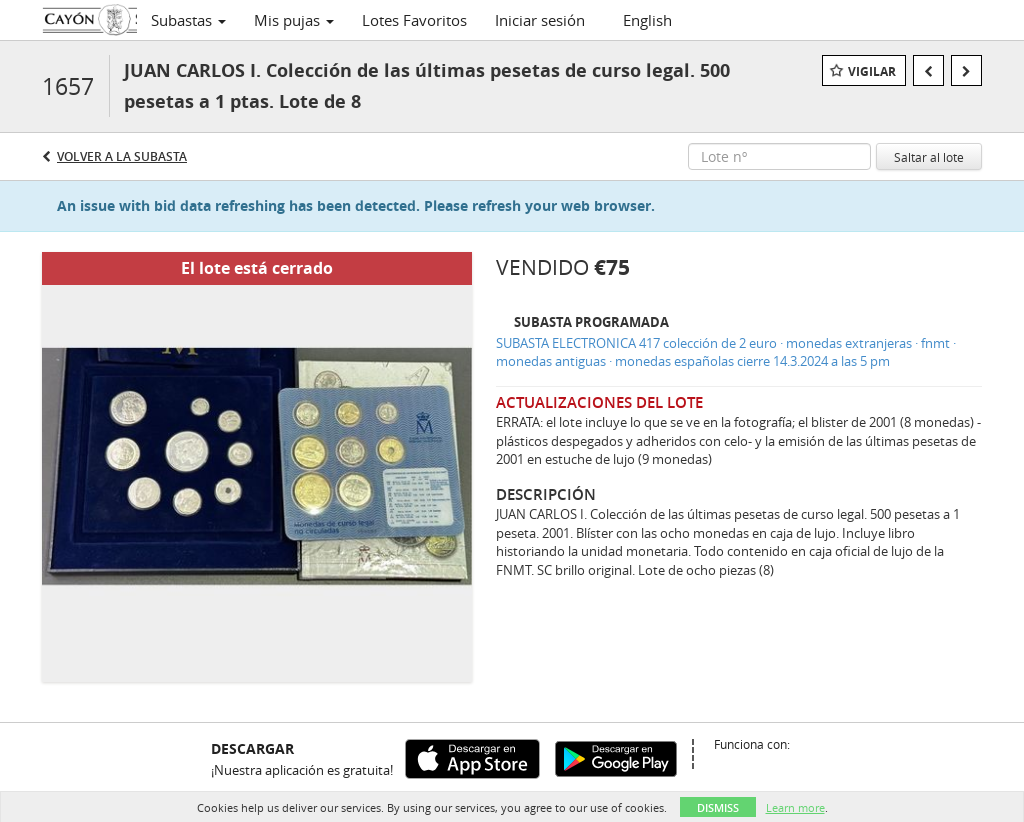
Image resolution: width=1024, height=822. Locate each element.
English (647, 20)
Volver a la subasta (122, 156)
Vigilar (872, 71)
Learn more (795, 807)
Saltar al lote (929, 157)
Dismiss (718, 807)
